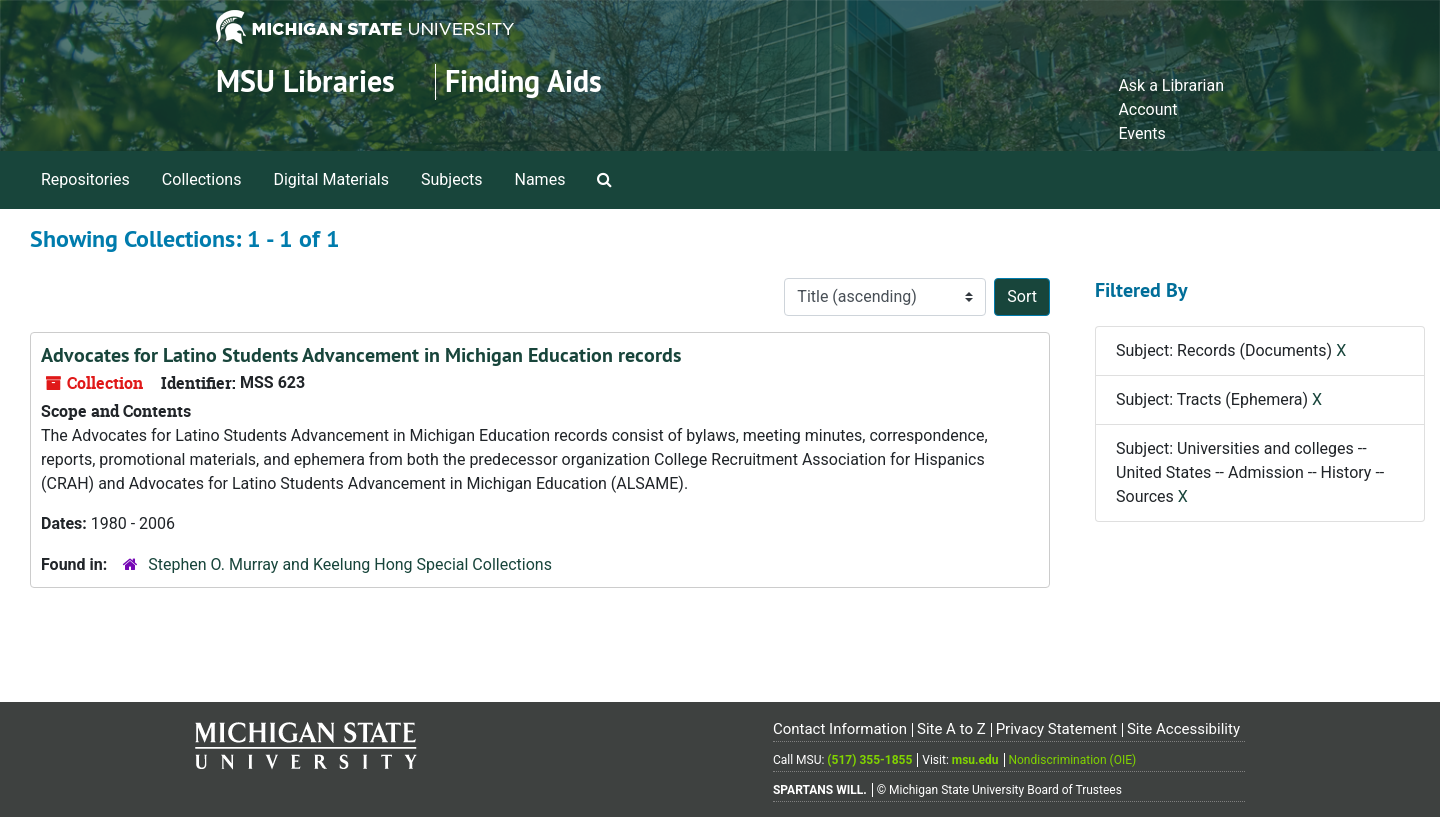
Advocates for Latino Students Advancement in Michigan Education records (361, 355)
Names (540, 179)
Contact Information (840, 729)
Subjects (451, 179)
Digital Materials (331, 179)
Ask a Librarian (1171, 85)
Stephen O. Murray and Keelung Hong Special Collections (350, 564)
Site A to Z (951, 729)
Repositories (85, 179)
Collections (202, 179)
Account (1147, 109)
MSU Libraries (305, 81)
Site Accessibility (1183, 729)
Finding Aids (523, 81)
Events (1141, 133)
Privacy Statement (1056, 729)
